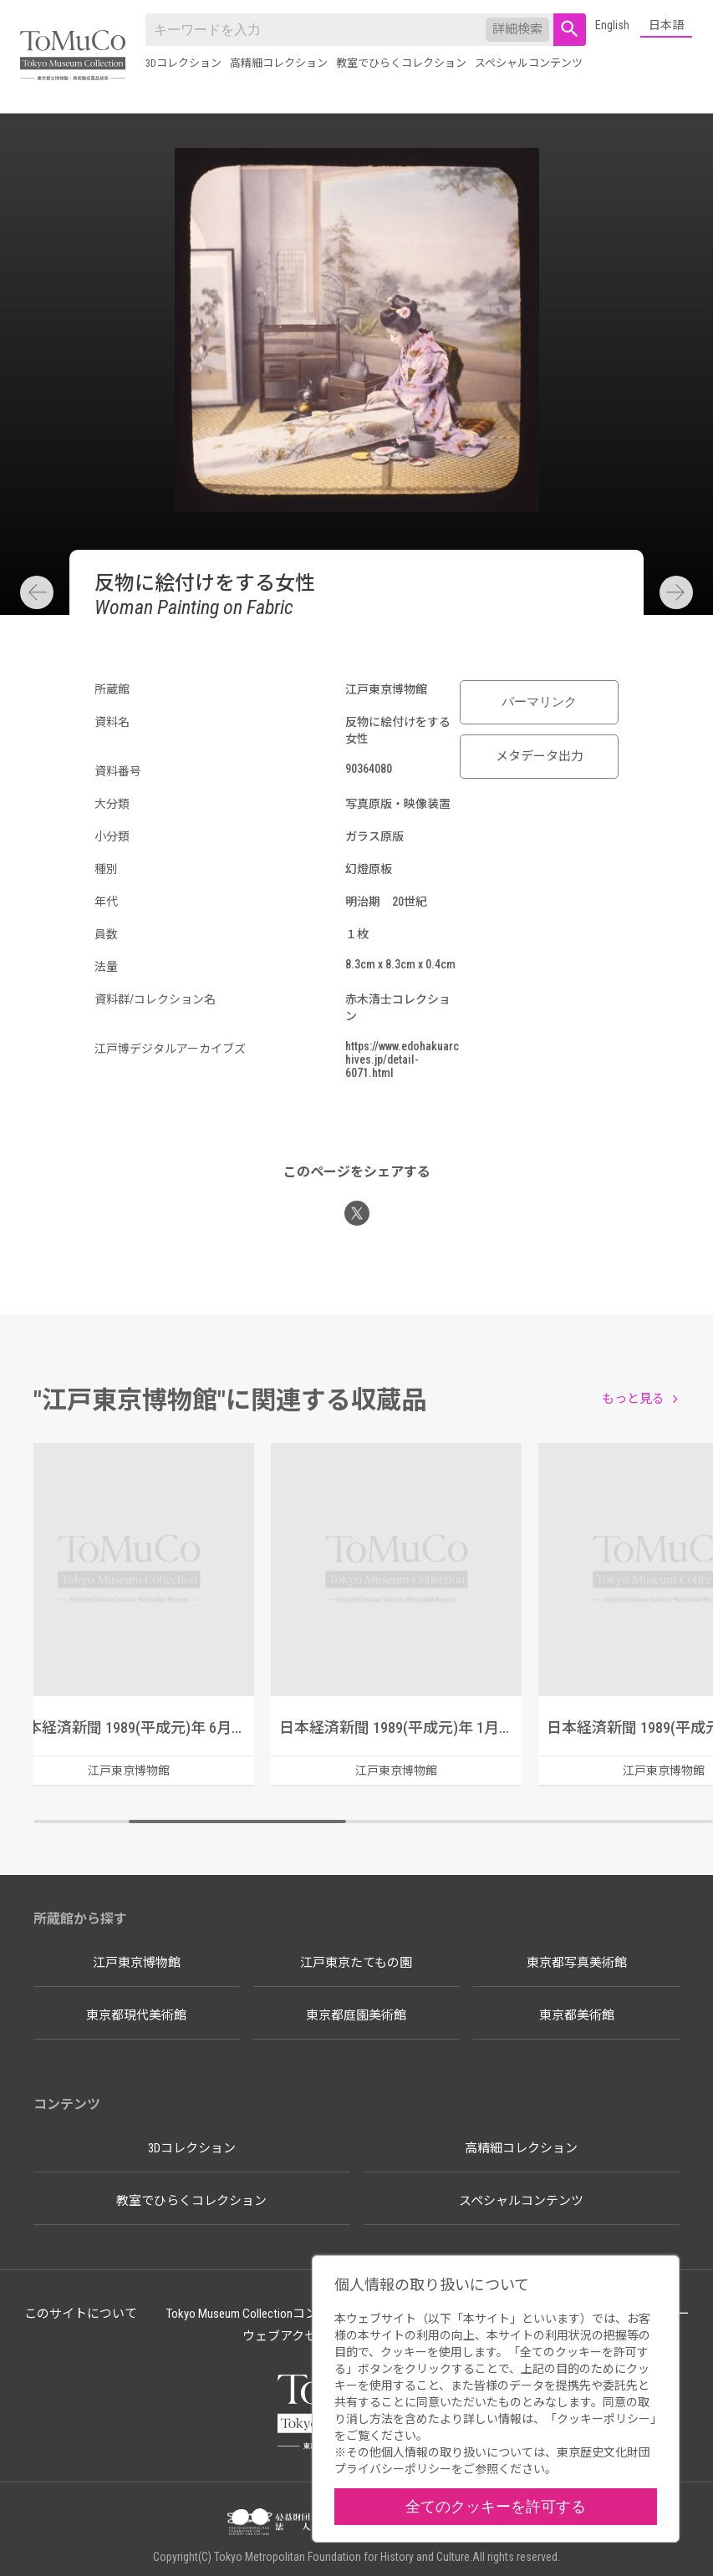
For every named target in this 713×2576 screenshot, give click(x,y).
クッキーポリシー (603, 2419)
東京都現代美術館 (136, 2015)
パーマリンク (539, 701)
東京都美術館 (576, 2015)
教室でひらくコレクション (401, 63)
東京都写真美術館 (577, 1962)
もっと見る (633, 1398)
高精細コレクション (279, 63)
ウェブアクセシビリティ (310, 2336)
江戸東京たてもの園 (356, 1962)
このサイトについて (80, 2313)
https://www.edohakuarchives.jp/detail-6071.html (402, 1059)
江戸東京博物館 (137, 1962)
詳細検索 (517, 29)
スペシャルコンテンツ (529, 63)
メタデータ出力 (539, 756)
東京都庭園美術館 (356, 2015)
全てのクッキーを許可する (495, 2506)
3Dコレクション (183, 63)
